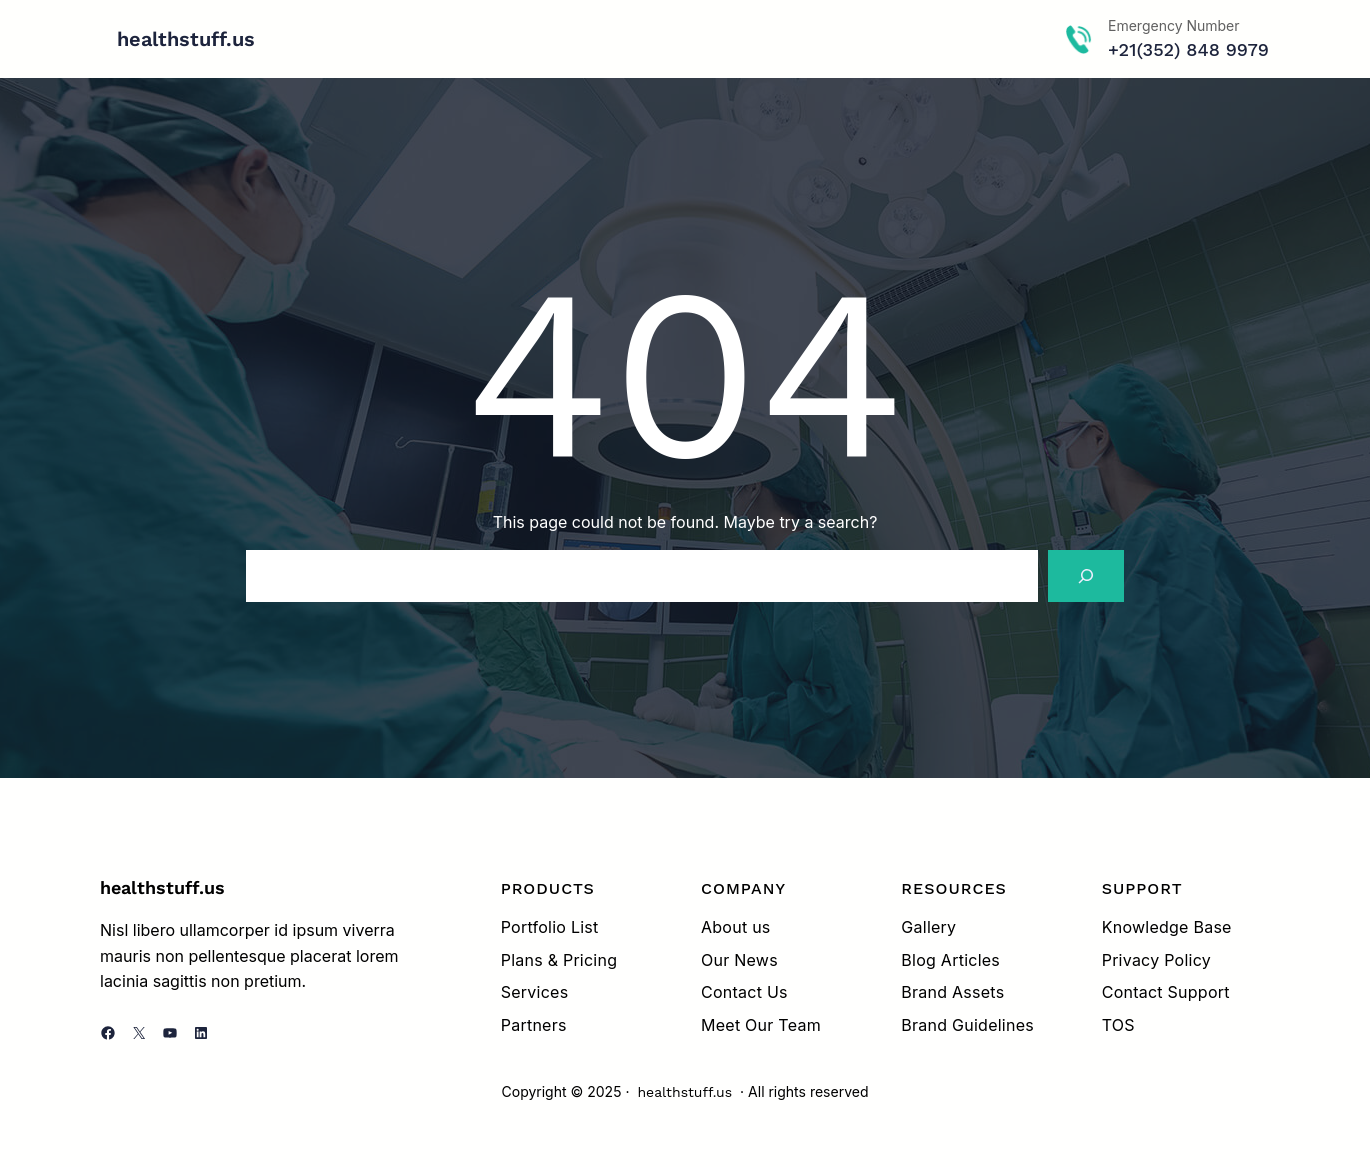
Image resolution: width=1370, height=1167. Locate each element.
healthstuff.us (186, 39)
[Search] (1086, 576)
